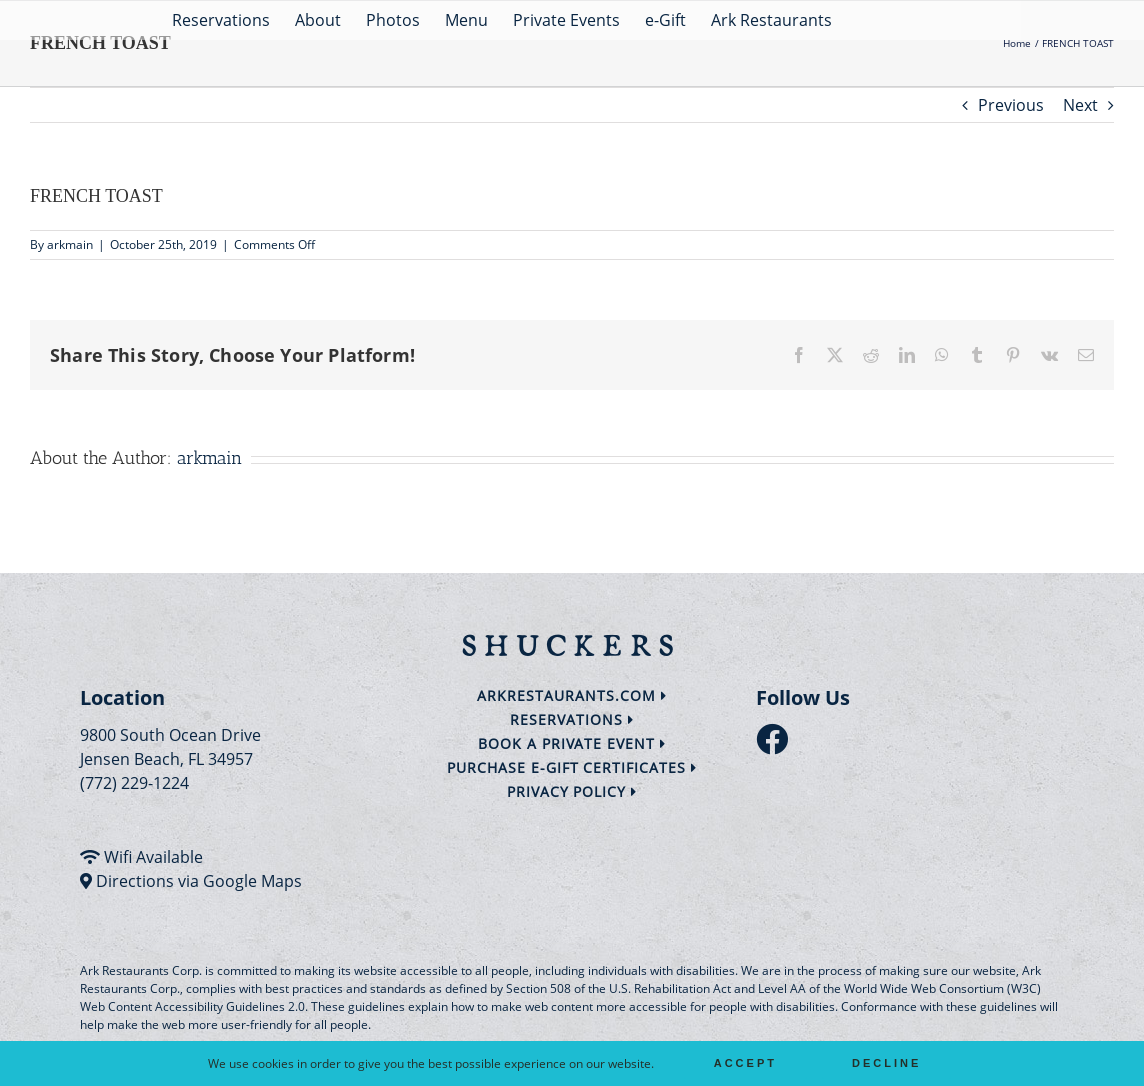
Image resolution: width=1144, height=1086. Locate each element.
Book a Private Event (572, 743)
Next (1080, 105)
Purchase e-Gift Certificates (572, 767)
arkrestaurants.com (572, 695)
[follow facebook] (777, 745)
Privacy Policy (572, 791)
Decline (886, 1063)
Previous (1011, 105)
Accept (745, 1063)
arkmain (70, 244)
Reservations (572, 719)
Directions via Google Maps (199, 881)
